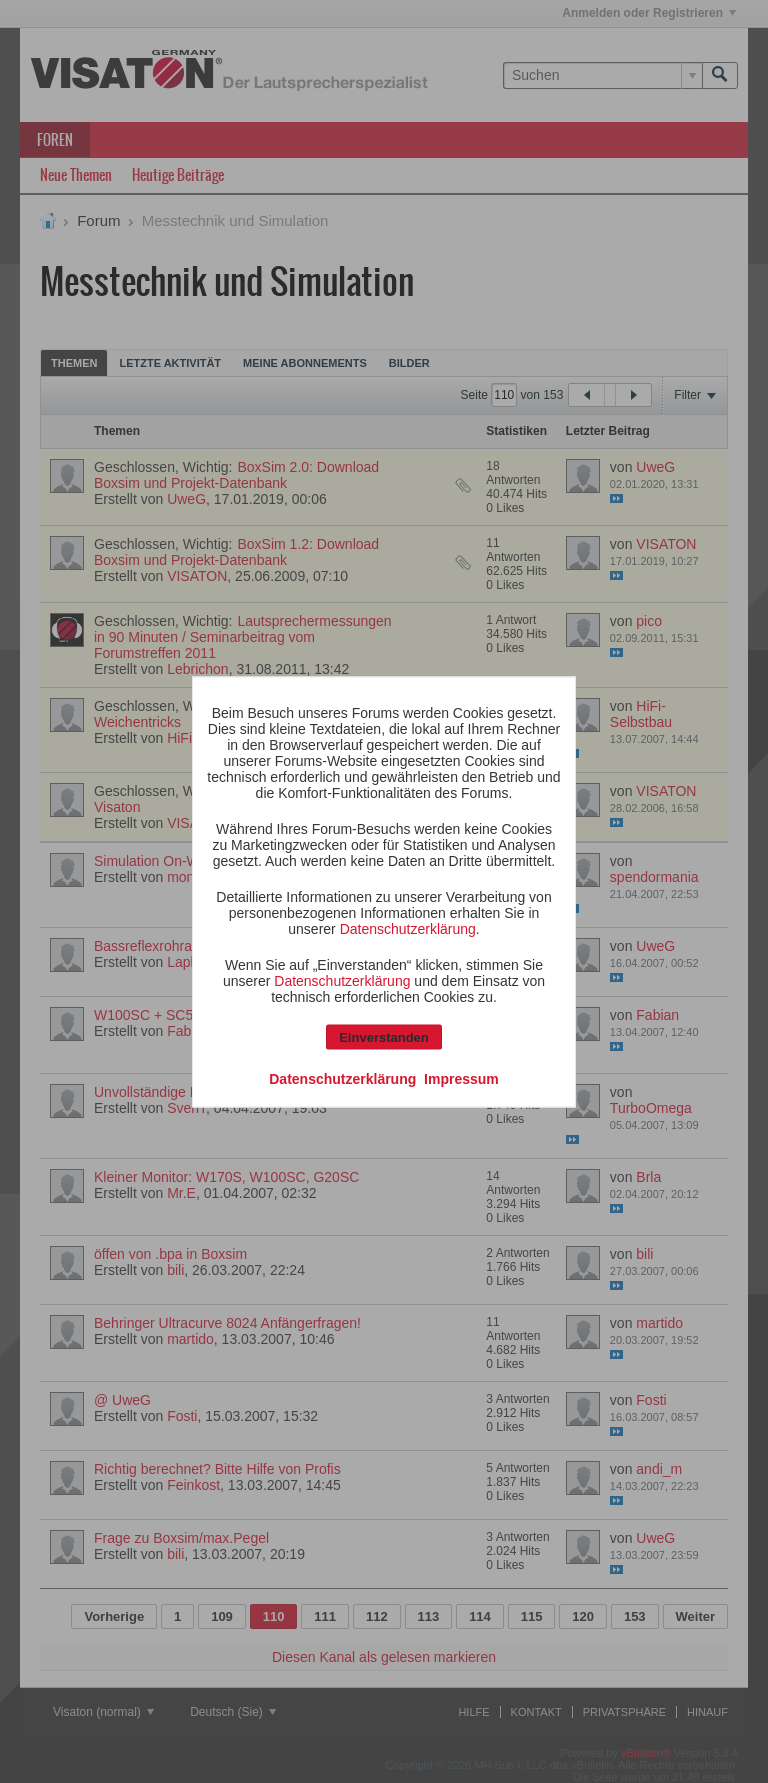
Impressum (461, 1078)
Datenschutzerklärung (408, 928)
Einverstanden (384, 1036)
